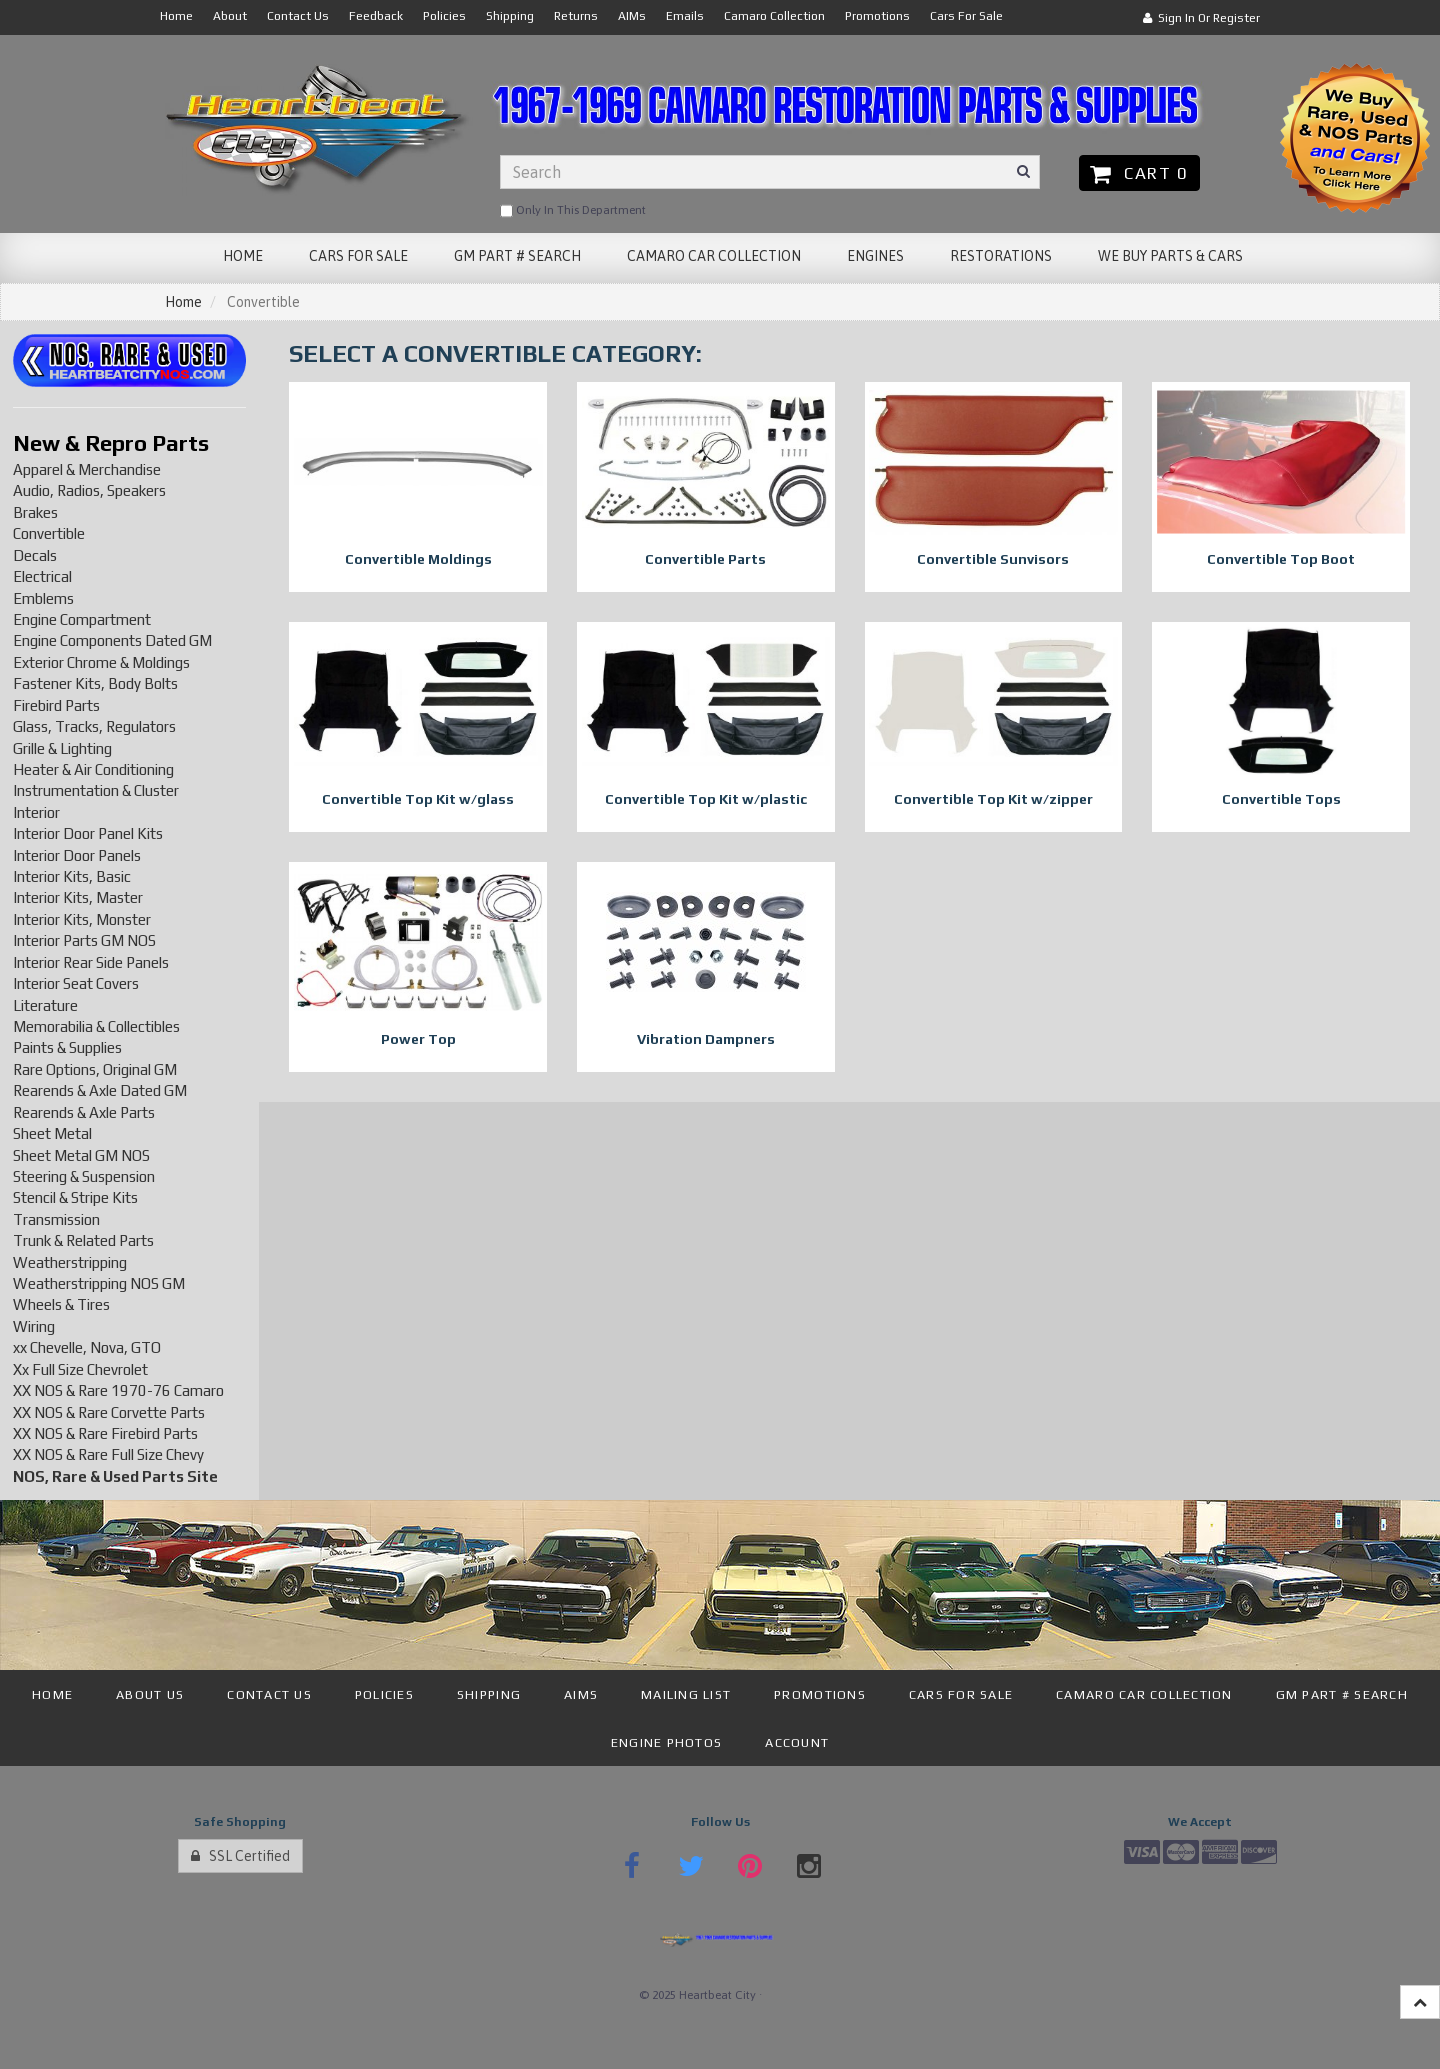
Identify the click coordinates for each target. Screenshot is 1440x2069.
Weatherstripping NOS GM (99, 1283)
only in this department (573, 211)
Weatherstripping (70, 1262)
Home (183, 302)
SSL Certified (240, 1856)
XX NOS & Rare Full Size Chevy (108, 1454)
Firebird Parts (56, 705)
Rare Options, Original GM (95, 1069)
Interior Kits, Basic (72, 876)
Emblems (43, 598)
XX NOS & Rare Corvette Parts (109, 1412)
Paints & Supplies (67, 1047)
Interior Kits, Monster (82, 919)
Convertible (49, 533)
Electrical (42, 576)
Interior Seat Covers (76, 983)
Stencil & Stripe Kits (75, 1197)
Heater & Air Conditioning (93, 769)
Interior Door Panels (77, 855)
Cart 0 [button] (1139, 173)
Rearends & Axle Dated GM (100, 1090)
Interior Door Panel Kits (88, 833)
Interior (36, 812)
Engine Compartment (82, 619)
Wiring (34, 1326)
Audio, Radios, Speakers (89, 490)
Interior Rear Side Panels (91, 962)
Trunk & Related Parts (83, 1240)
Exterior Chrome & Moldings (101, 662)
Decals (35, 555)
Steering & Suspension (84, 1176)
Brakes (35, 512)
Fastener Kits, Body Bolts (95, 683)
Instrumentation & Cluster (96, 790)
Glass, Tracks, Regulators (94, 726)
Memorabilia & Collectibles (96, 1026)
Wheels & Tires (61, 1304)
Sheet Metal (52, 1133)
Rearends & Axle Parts (84, 1112)
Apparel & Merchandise (87, 469)
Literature (45, 1005)
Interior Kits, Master (78, 897)
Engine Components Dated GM (112, 640)
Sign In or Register (1201, 18)
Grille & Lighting (62, 748)
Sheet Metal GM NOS (81, 1155)
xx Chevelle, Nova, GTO (87, 1347)
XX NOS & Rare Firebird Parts (105, 1433)
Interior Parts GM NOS (84, 940)
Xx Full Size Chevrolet (80, 1369)
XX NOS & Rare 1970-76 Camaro (118, 1390)
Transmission (56, 1219)
